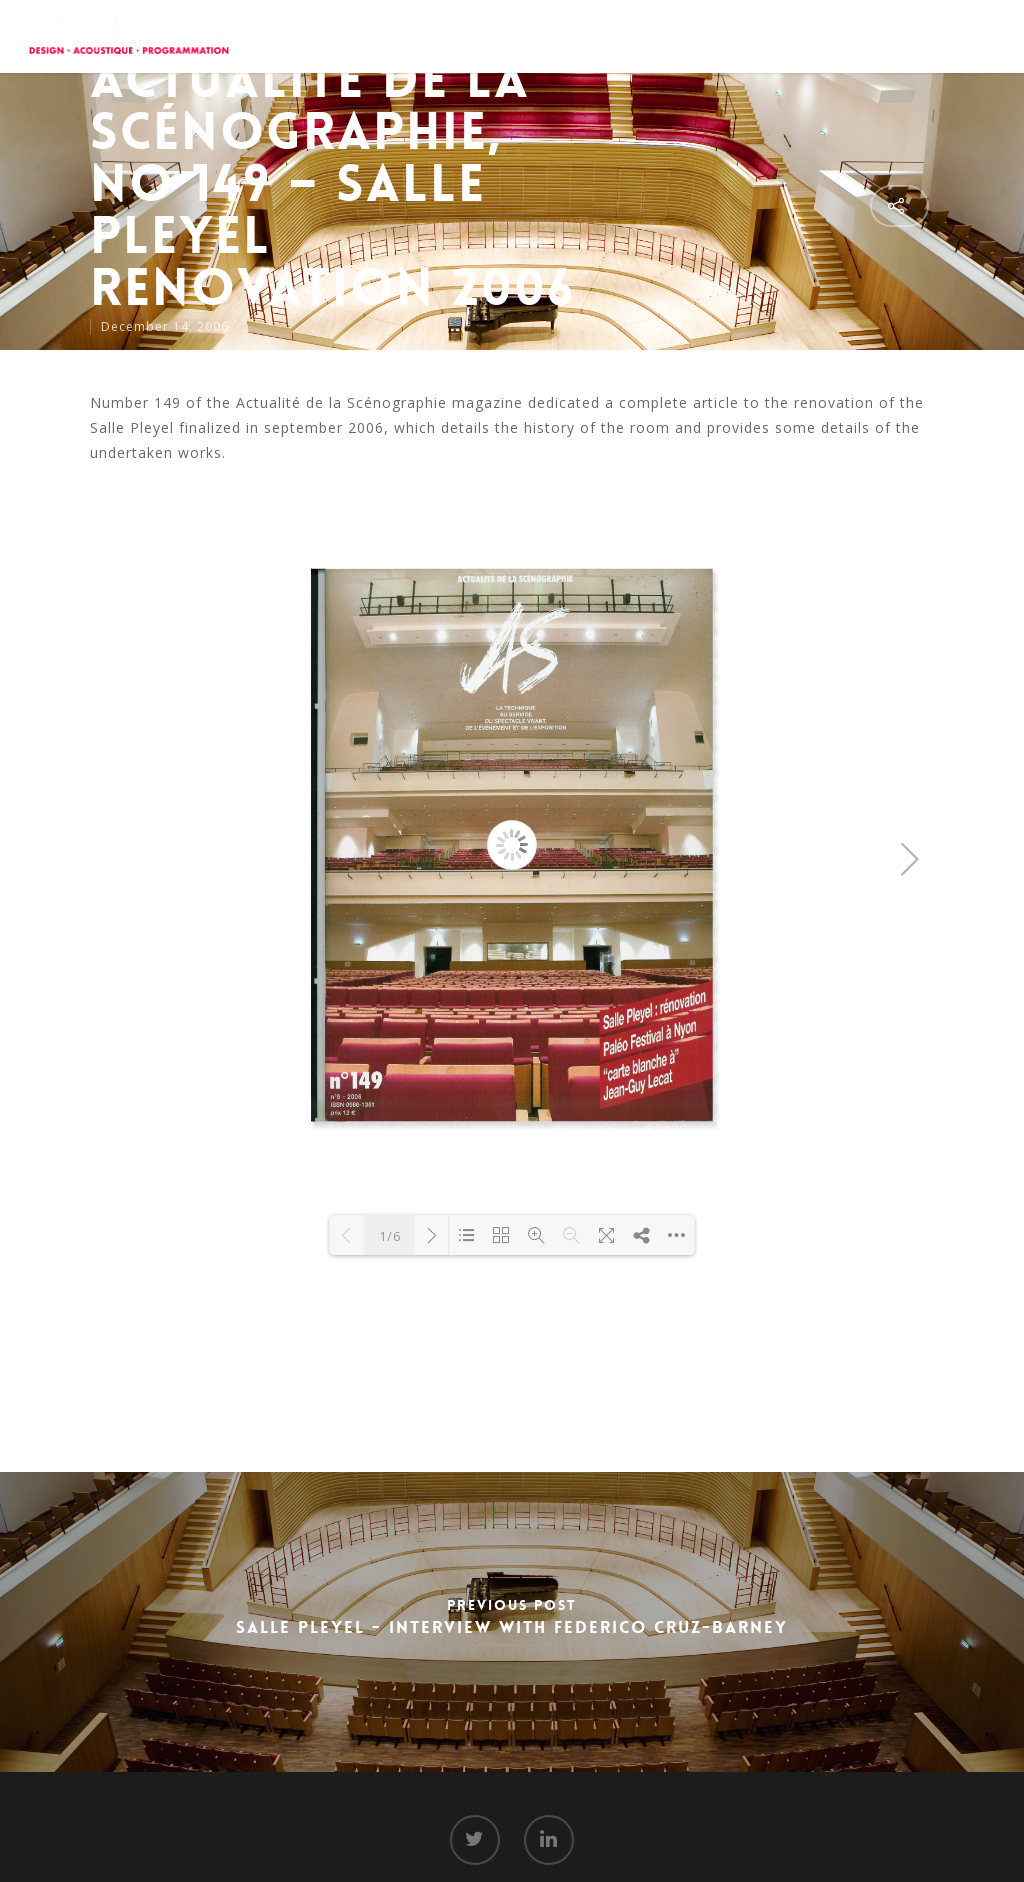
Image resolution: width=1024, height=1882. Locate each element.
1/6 (390, 1236)
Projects (687, 35)
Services (596, 35)
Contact (895, 35)
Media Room (792, 35)
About (514, 35)
